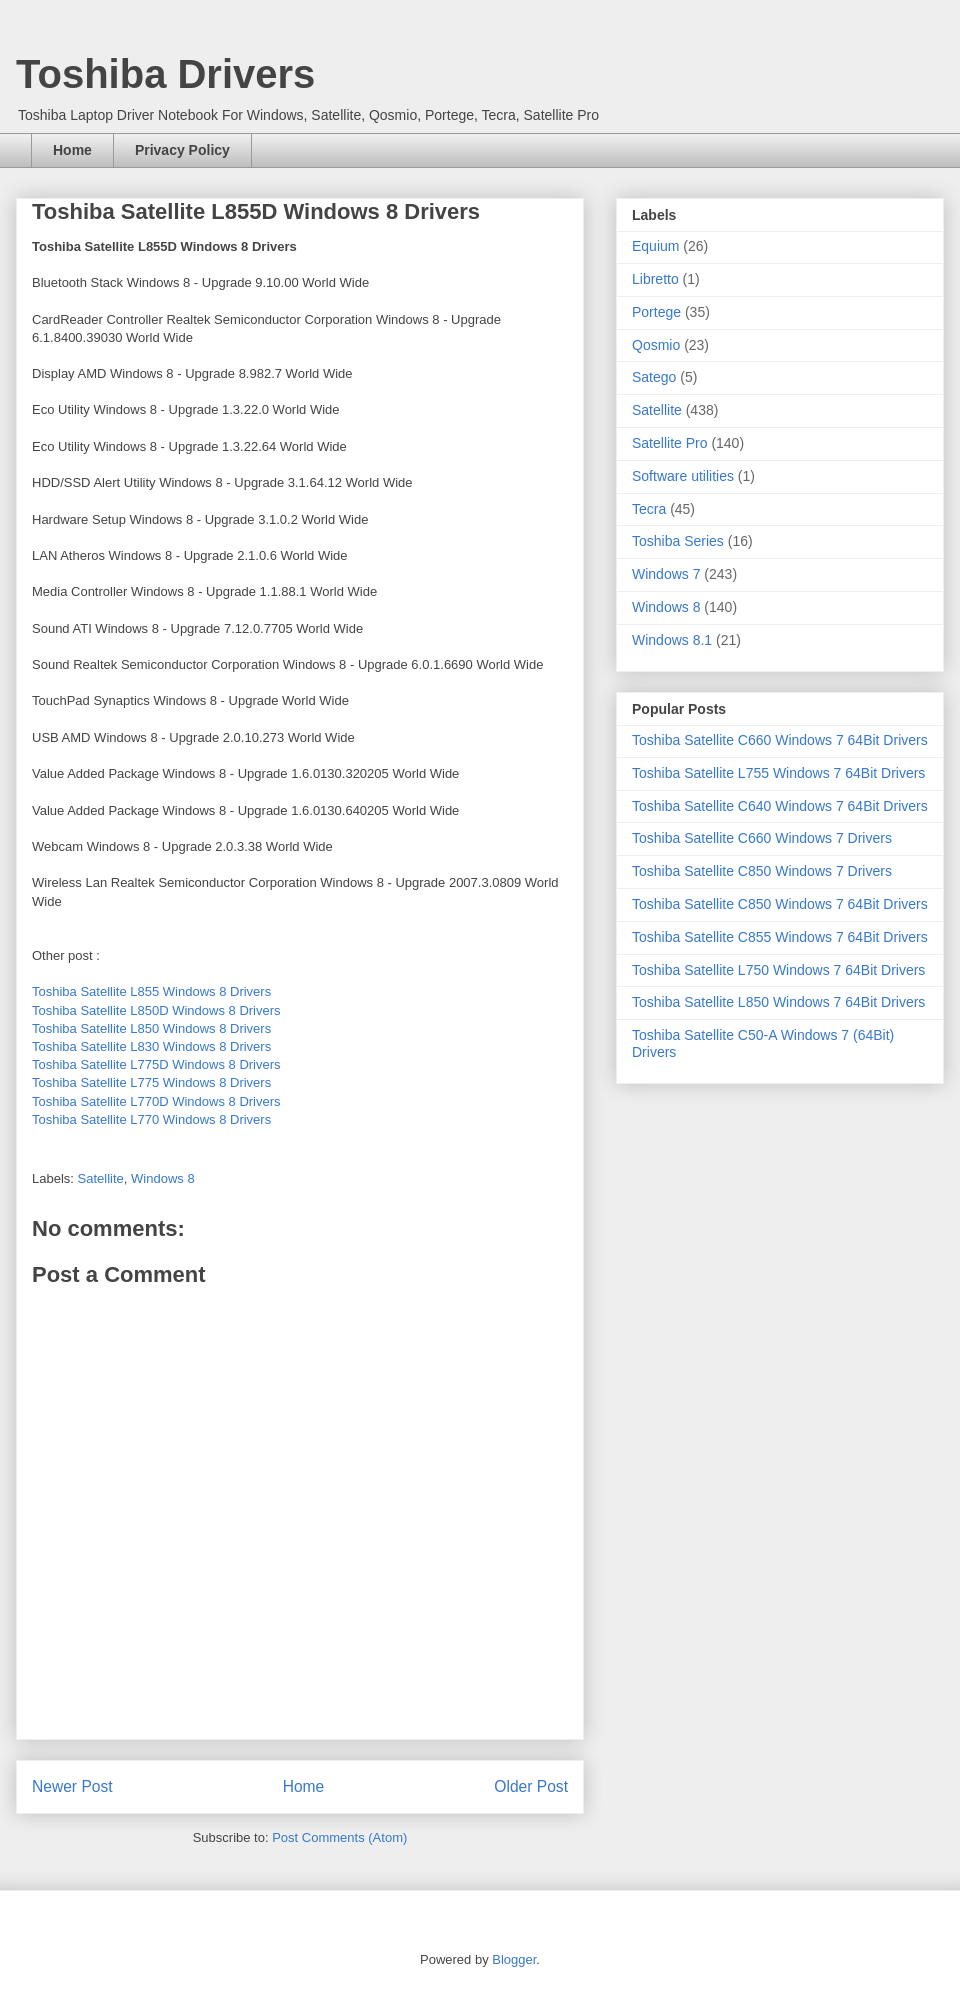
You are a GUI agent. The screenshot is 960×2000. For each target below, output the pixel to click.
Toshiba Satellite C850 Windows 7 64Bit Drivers (780, 904)
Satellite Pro (669, 443)
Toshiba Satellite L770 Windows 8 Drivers (151, 1119)
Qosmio (656, 345)
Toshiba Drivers (165, 74)
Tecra (649, 509)
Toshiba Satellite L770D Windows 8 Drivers (156, 1101)
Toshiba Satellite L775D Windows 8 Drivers (156, 1064)
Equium (655, 246)
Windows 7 (666, 574)
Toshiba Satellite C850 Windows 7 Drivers (762, 871)
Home (72, 150)
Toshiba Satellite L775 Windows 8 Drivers (151, 1082)
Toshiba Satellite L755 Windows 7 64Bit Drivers (778, 773)
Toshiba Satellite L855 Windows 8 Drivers (151, 991)
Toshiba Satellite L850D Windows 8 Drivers (156, 1010)
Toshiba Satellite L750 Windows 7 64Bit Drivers (778, 970)
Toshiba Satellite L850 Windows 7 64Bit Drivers (778, 1002)
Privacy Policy (182, 150)
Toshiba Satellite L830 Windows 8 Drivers (151, 1046)
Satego (654, 377)
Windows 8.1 (672, 640)
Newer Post (72, 1786)
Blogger (514, 1959)
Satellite (101, 1178)
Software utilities (683, 476)
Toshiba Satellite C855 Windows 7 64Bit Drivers (780, 937)
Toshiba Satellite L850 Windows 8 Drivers (151, 1028)
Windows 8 (163, 1178)
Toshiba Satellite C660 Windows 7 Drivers (762, 838)
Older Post (531, 1786)
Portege (656, 312)
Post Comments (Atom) (339, 1837)
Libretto (655, 279)
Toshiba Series (678, 541)
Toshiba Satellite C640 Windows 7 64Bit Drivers (780, 806)
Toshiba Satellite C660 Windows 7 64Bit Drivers (780, 740)
